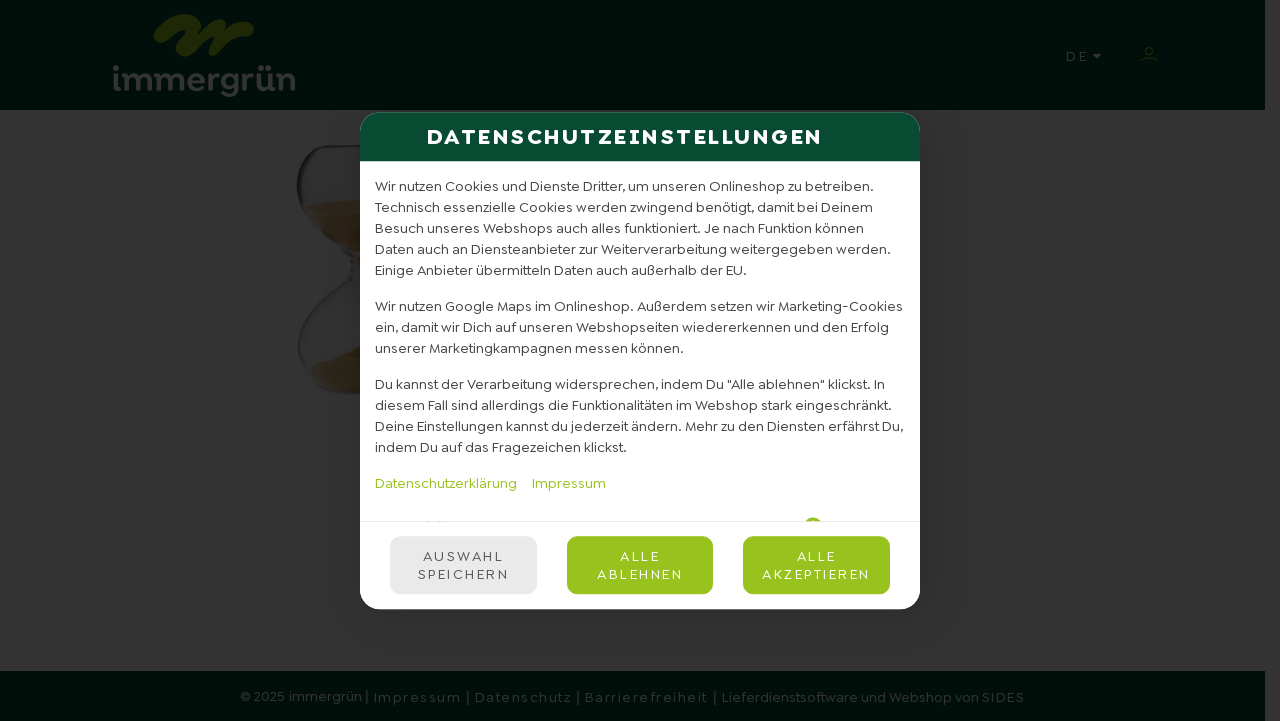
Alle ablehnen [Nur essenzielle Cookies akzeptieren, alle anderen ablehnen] (640, 565)
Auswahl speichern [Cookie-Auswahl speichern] (464, 565)
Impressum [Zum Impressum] (569, 483)
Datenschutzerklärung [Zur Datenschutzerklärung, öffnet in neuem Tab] (446, 483)
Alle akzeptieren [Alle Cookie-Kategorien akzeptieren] (816, 565)
